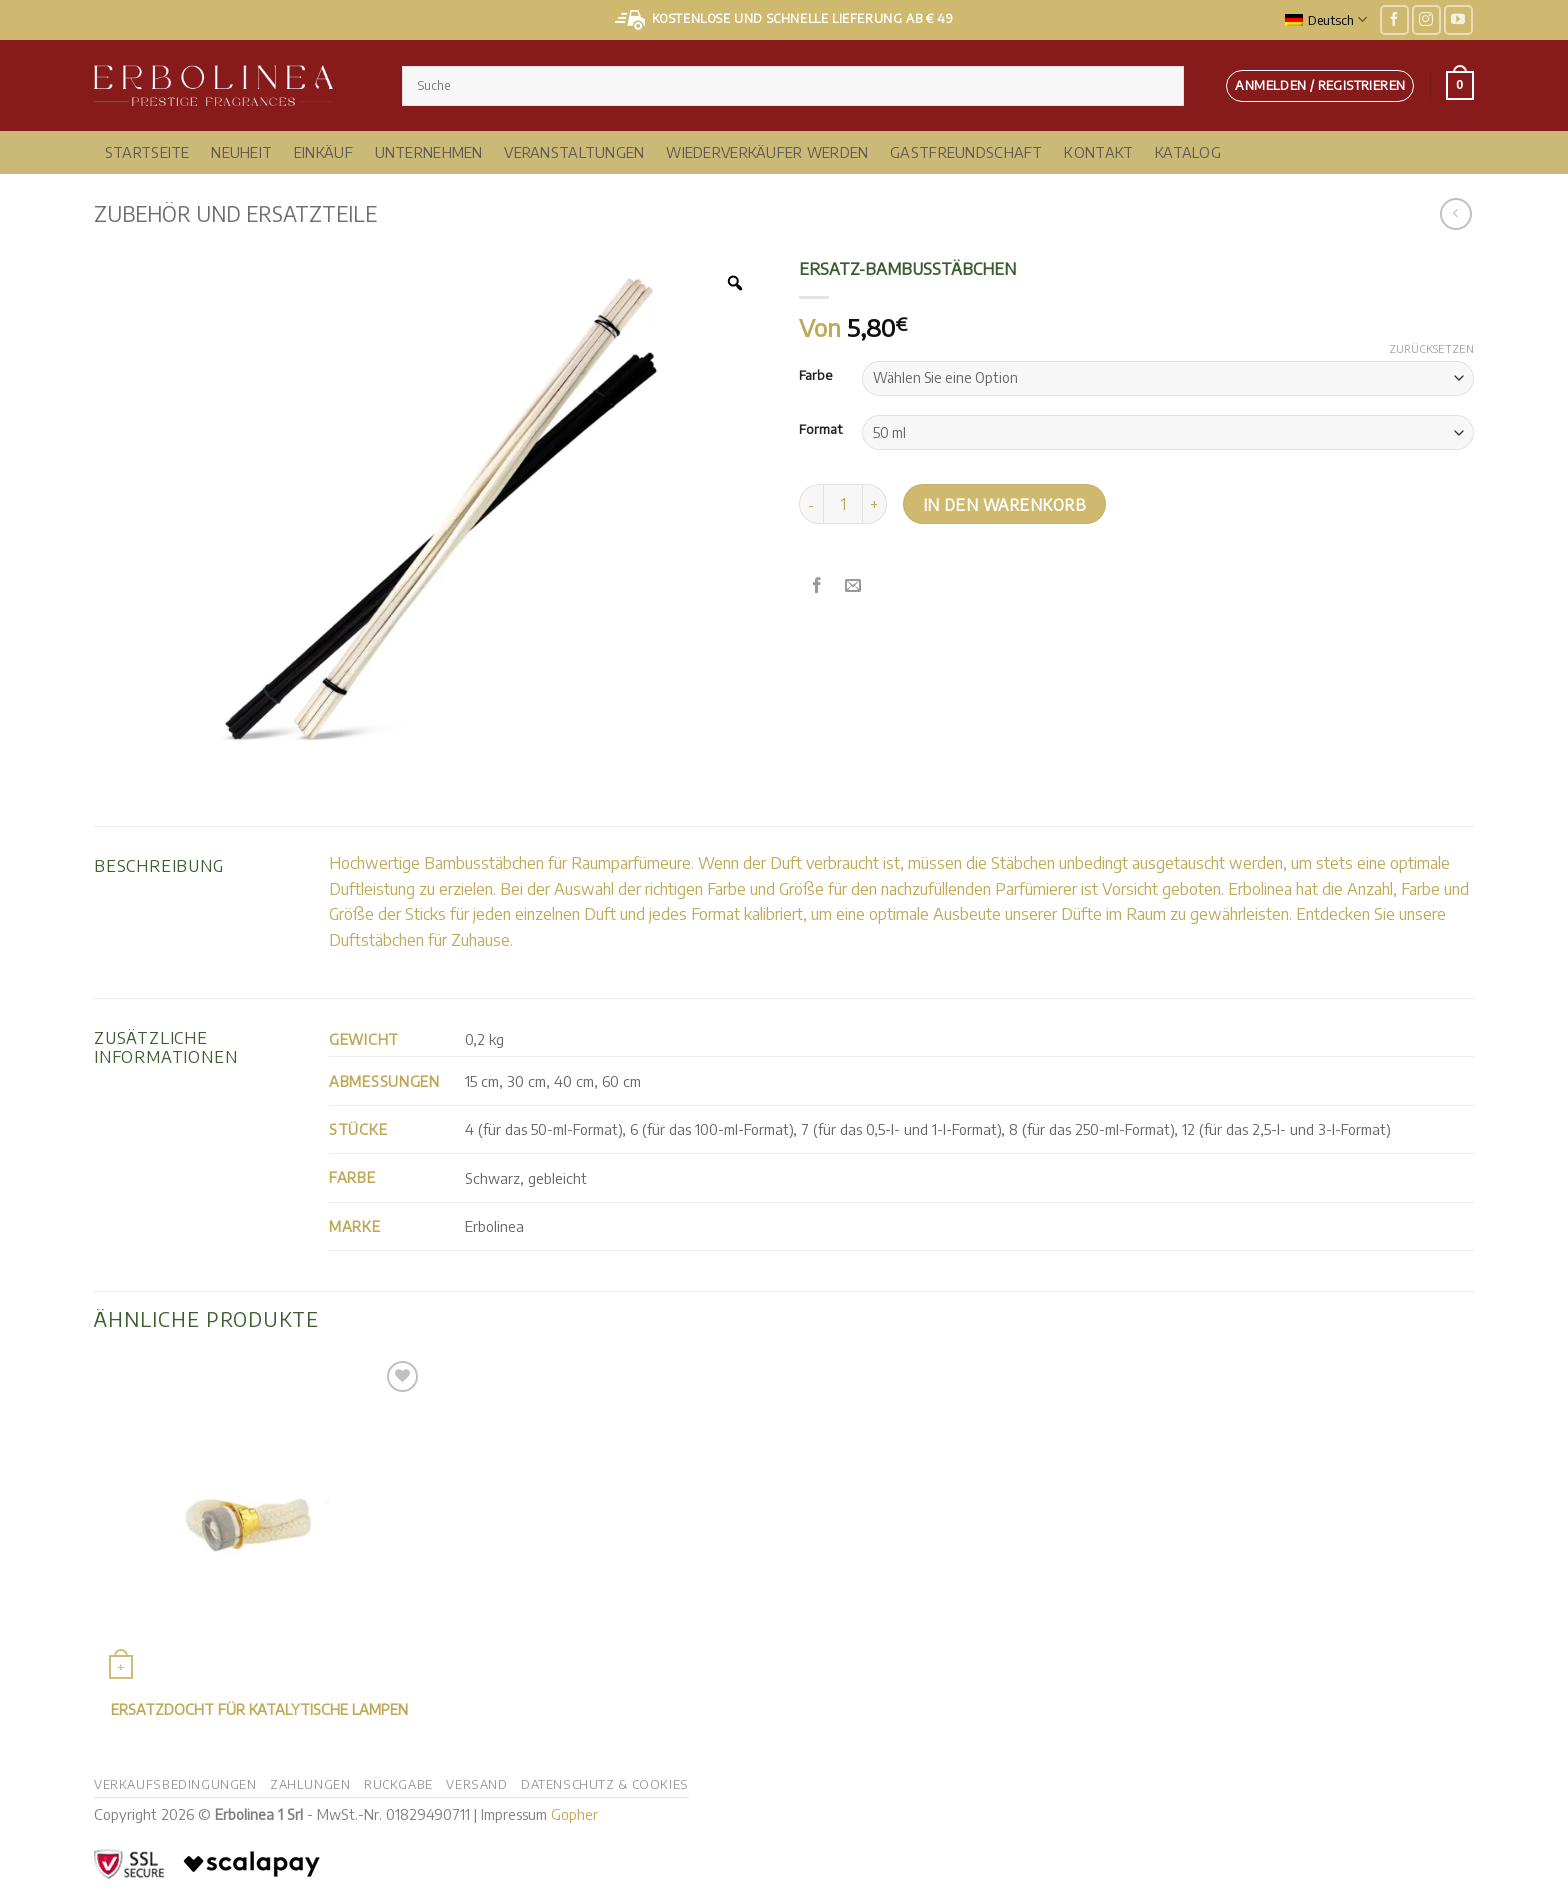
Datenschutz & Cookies (605, 1784)
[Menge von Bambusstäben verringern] (811, 504)
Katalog (1188, 152)
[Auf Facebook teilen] (817, 585)
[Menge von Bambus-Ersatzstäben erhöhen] (875, 504)
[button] (1320, 86)
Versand (476, 1784)
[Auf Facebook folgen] (1394, 19)
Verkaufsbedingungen (175, 1784)
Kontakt (1098, 152)
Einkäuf (323, 152)
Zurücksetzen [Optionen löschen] (1431, 348)
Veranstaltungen (574, 152)
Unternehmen (429, 152)
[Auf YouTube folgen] (1458, 19)
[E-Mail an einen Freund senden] (853, 585)
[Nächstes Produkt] (1455, 213)
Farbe (815, 376)
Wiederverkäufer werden (767, 152)
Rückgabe (398, 1784)
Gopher (574, 1814)
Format (820, 430)
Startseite (147, 152)
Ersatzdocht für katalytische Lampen (259, 1709)
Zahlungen (310, 1784)
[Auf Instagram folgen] (1426, 19)
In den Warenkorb (1004, 504)
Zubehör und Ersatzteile (235, 214)
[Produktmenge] (843, 504)
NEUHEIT (241, 152)
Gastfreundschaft (966, 152)
